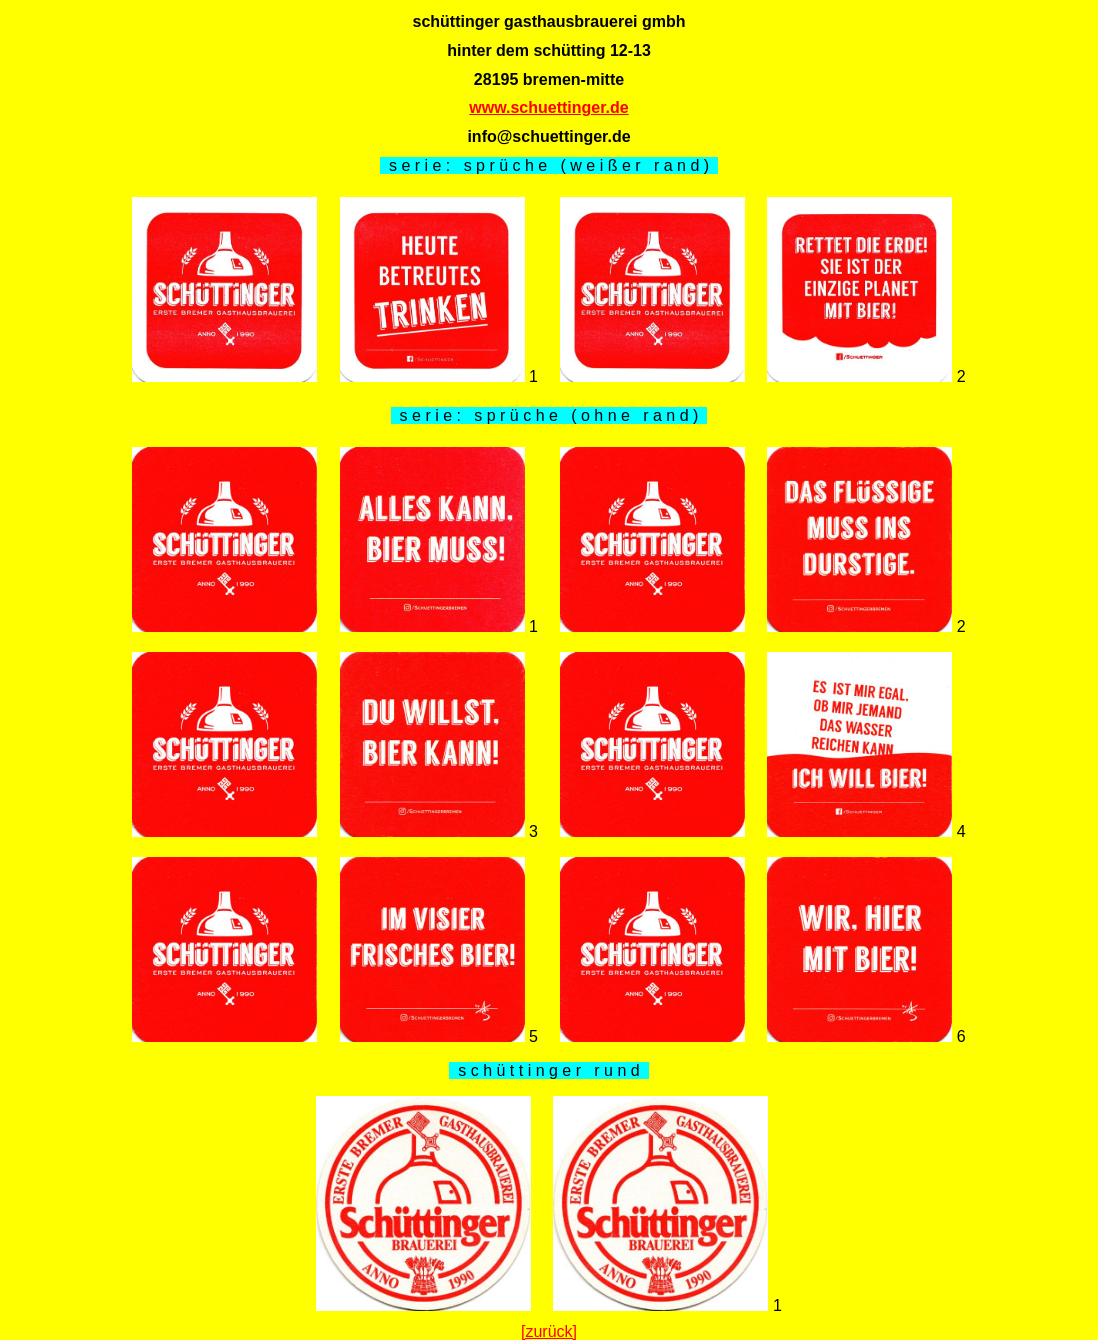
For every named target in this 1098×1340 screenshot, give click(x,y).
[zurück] (549, 1331)
